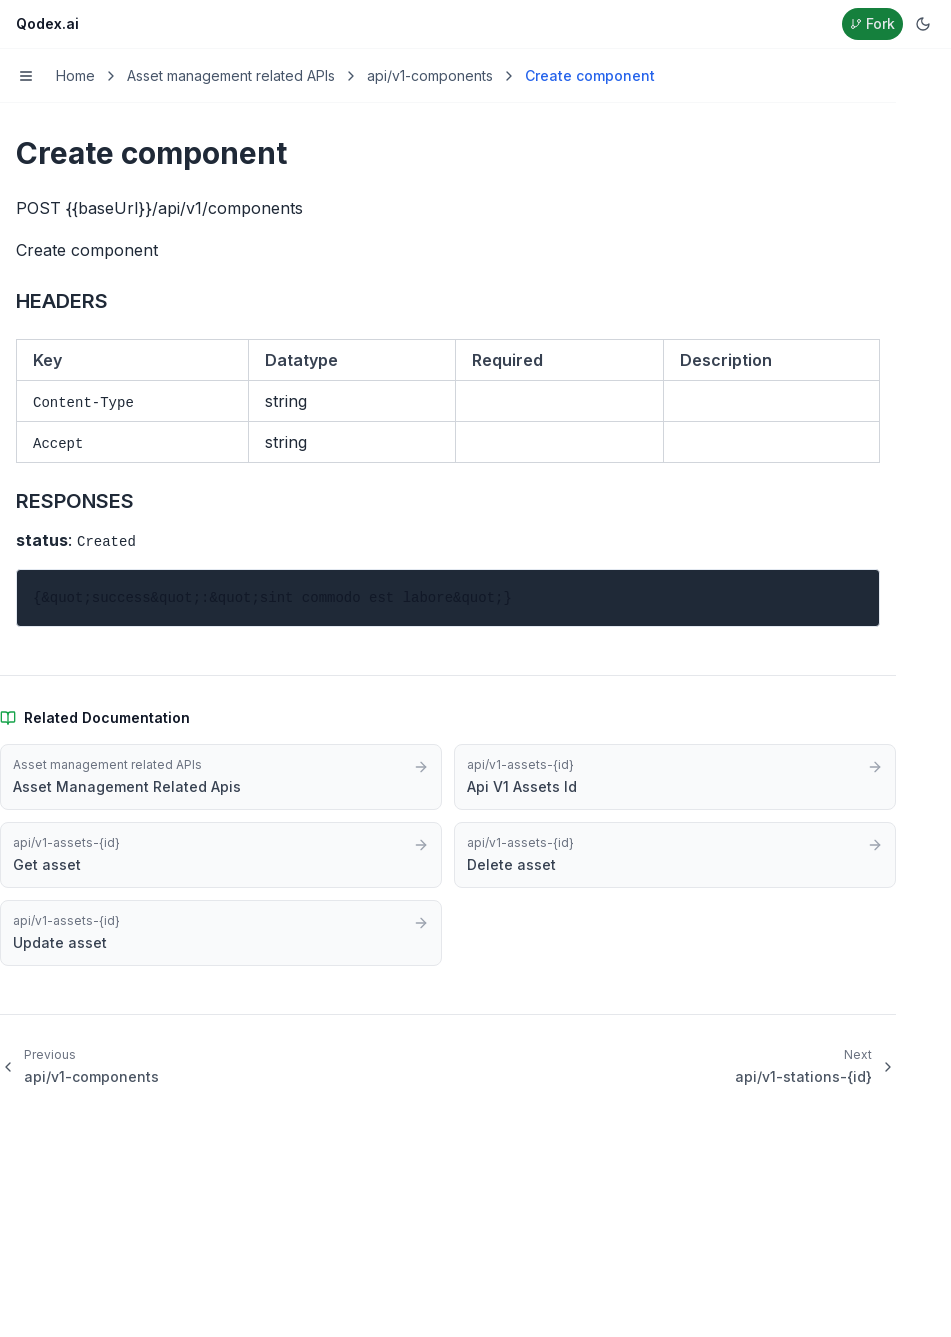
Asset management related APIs (231, 75)
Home (75, 75)
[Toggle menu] (26, 76)
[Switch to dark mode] (923, 24)
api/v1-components (430, 75)
